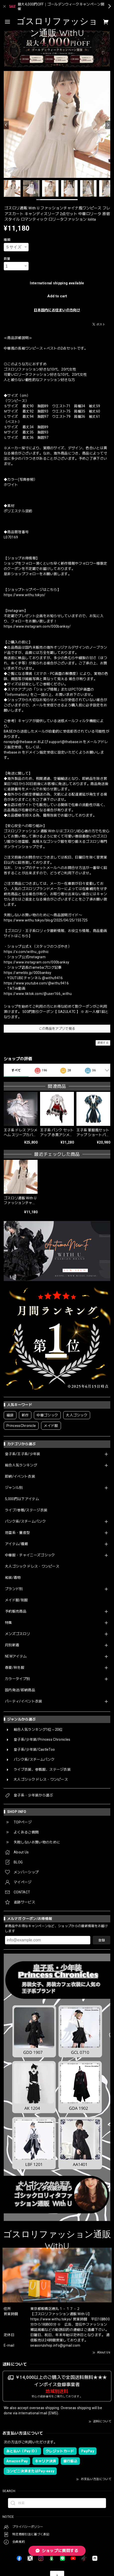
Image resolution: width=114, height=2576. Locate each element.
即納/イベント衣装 (20, 1476)
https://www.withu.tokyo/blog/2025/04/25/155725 (46, 920)
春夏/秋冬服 (14, 1668)
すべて (16, 1070)
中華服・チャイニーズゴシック (30, 1555)
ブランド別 (14, 1589)
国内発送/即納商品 (20, 1690)
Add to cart (57, 296)
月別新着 (12, 1645)
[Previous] (6, 125)
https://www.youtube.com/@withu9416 (36, 983)
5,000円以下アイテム (22, 1499)
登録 (101, 1940)
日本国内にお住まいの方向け (57, 310)
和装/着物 (13, 1578)
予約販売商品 (15, 1611)
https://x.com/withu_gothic (26, 952)
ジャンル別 (14, 1488)
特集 (8, 1623)
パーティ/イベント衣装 (23, 1701)
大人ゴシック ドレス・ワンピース (32, 1566)
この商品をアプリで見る (57, 1028)
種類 (7, 240)
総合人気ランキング (21, 1465)
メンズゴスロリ (17, 1634)
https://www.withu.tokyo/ (25, 595)
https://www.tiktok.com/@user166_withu (38, 994)
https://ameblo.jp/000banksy (28, 973)
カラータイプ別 (17, 1679)
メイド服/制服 (16, 1600)
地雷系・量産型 (17, 1533)
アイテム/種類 (16, 1544)
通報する (103, 1042)
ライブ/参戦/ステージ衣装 (26, 1510)
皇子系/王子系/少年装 (22, 1454)
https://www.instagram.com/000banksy (36, 962)
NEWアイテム (16, 1656)
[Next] (107, 125)
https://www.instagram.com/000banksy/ (37, 626)
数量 (7, 259)
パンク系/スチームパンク (25, 1521)
